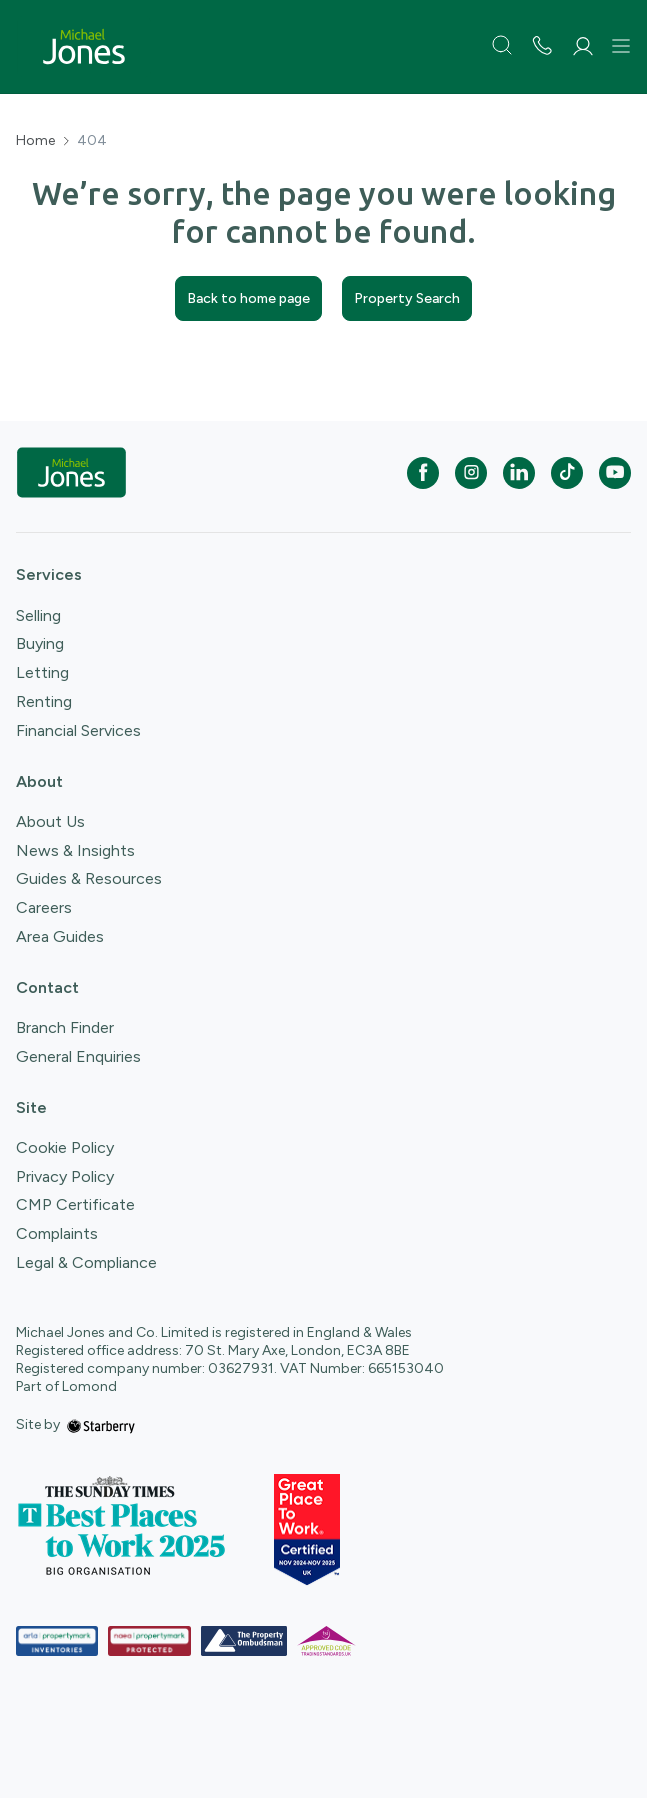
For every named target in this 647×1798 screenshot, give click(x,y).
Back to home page (248, 298)
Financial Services (78, 730)
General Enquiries (78, 1056)
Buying (40, 643)
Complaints (57, 1233)
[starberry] (101, 1424)
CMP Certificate (75, 1204)
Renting (44, 701)
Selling (38, 615)
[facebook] (423, 473)
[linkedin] (519, 473)
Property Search (407, 298)
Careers (44, 907)
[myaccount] (582, 46)
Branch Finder (65, 1027)
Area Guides (60, 936)
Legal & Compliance (86, 1262)
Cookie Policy (65, 1147)
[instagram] (471, 473)
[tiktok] (567, 473)
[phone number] (542, 47)
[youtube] (615, 473)
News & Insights (75, 850)
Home (35, 141)
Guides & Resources (89, 878)
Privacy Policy (65, 1176)
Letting (42, 672)
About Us (50, 821)
